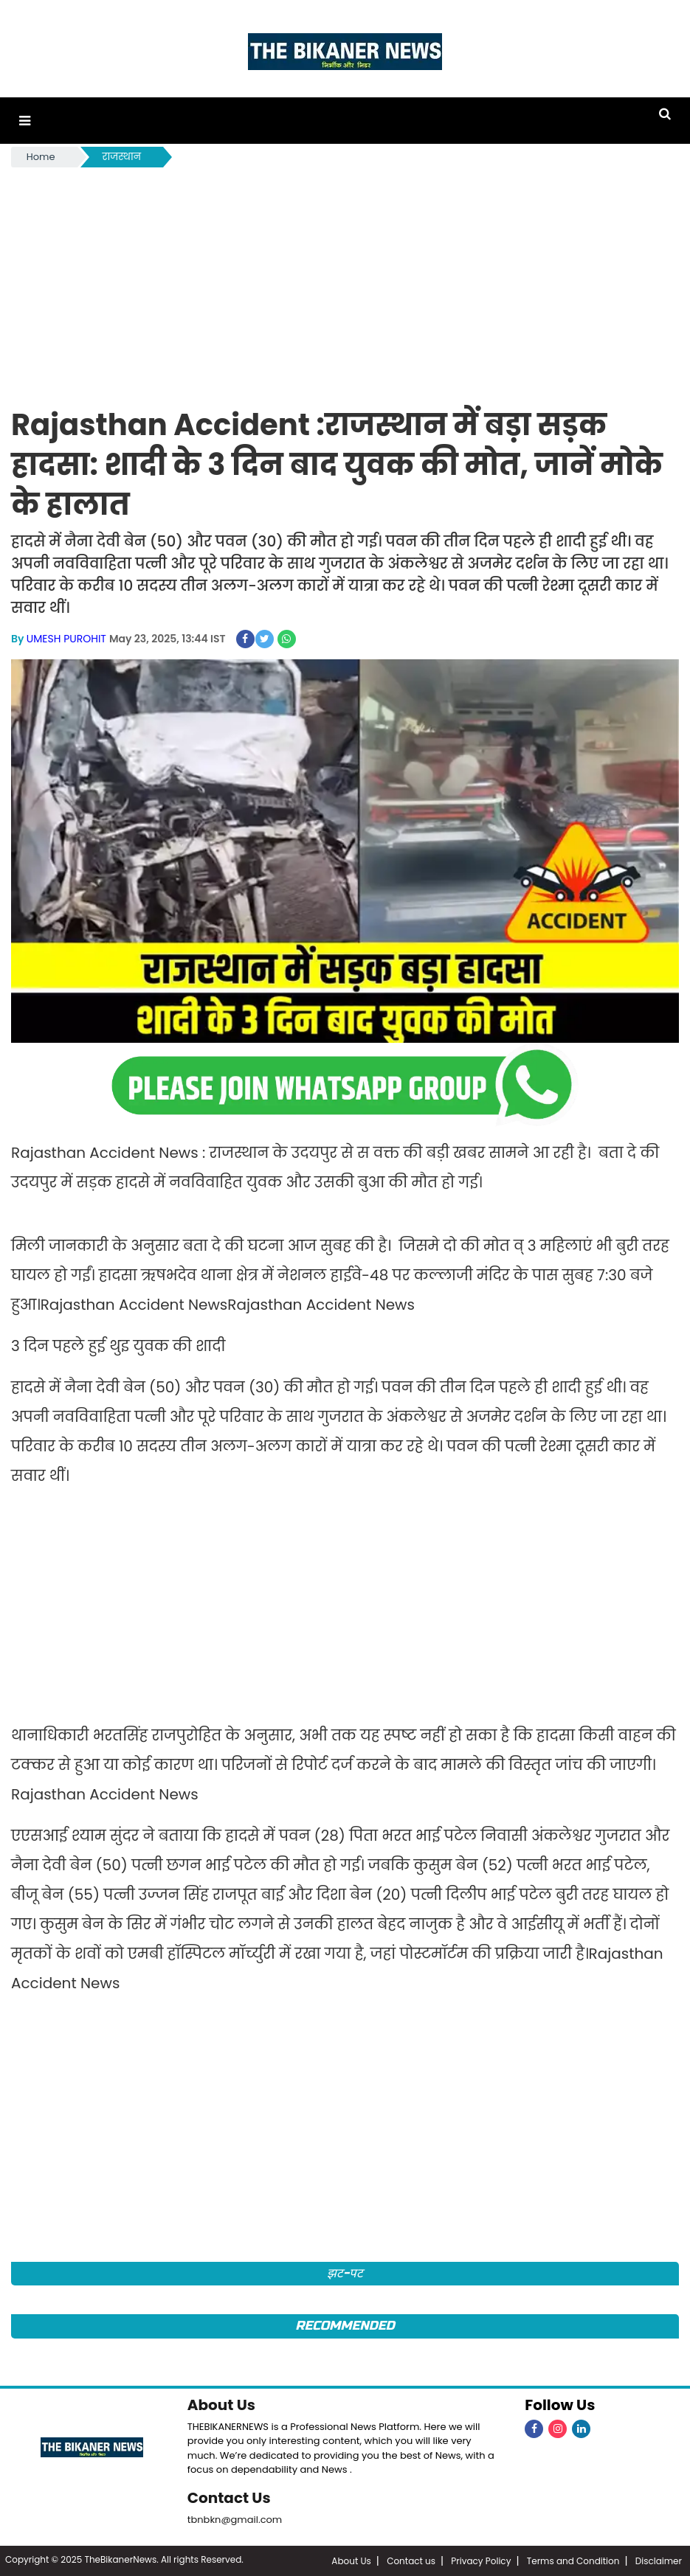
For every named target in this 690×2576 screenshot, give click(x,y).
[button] (24, 120)
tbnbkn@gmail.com (235, 2520)
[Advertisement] (345, 281)
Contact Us (229, 2498)
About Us (221, 2405)
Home (41, 157)
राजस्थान (122, 157)
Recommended (344, 2325)
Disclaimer (658, 2561)
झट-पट (345, 2273)
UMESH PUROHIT (66, 638)
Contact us (411, 2561)
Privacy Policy (481, 2561)
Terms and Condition (573, 2561)
